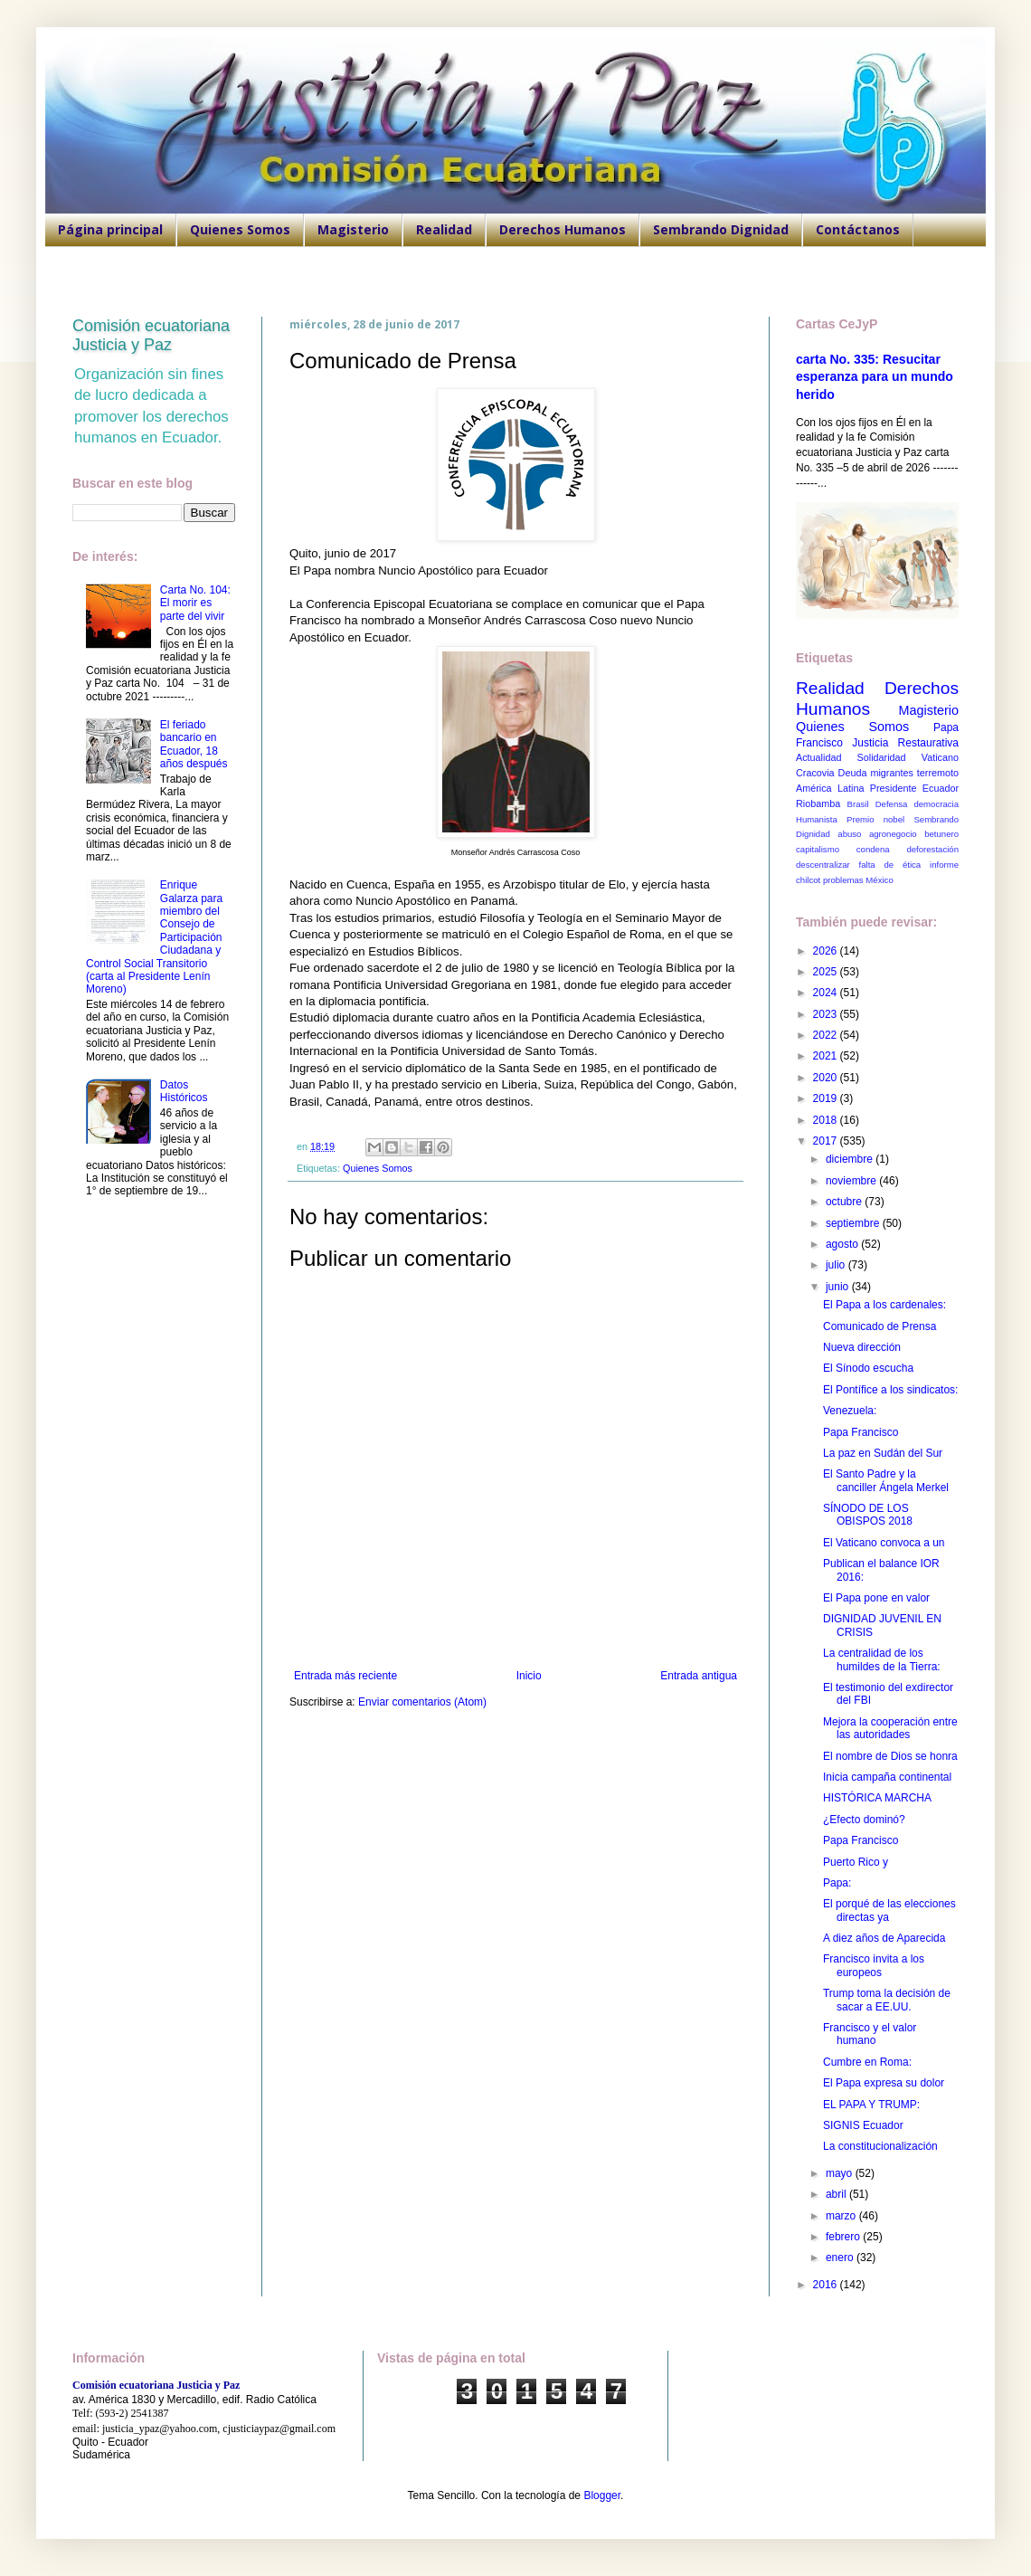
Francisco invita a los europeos (873, 1965)
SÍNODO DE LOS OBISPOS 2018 (868, 1514)
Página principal (110, 229)
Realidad (444, 229)
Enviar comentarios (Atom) (422, 1702)
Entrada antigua (698, 1675)
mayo (841, 2173)
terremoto (938, 772)
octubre (845, 1201)
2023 (826, 1014)
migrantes (891, 772)
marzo (842, 2216)
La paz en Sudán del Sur (882, 1453)
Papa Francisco (860, 1432)
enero (841, 2257)
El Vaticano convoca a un (884, 1542)
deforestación (932, 849)
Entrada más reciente (345, 1675)
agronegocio (893, 834)
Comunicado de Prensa (879, 1326)
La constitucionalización (880, 2146)
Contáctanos (858, 229)
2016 (826, 2284)
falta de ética (890, 865)
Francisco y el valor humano (869, 2034)
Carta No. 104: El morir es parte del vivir (195, 603)
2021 (826, 1056)
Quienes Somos (240, 229)
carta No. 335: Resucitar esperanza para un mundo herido (874, 377)
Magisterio (353, 229)
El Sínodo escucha (868, 1368)
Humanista (816, 819)
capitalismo (817, 849)
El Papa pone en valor (876, 1598)
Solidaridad (881, 757)
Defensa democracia (917, 804)
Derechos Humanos (562, 229)
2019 (826, 1098)
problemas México (858, 880)
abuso (849, 834)
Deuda (852, 772)
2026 (826, 951)
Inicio (529, 1675)
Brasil (858, 804)
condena (873, 849)
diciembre (850, 1159)
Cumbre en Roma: (867, 2062)
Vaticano (940, 757)
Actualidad (818, 757)
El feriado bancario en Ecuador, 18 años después (194, 744)
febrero (844, 2236)
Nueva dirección (862, 1347)
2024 (826, 992)
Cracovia (815, 772)
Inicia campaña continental (887, 1777)
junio (839, 1286)
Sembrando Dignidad (721, 229)
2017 (826, 1141)
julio (837, 1265)
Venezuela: (849, 1410)
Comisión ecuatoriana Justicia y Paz (151, 335)
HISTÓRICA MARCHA (877, 1798)
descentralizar (823, 865)
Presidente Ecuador (914, 788)
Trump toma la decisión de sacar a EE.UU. (887, 1999)
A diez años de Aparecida (884, 1938)
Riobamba (818, 803)
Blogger (601, 2495)
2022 (826, 1035)
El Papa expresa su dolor (883, 2083)
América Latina (830, 788)
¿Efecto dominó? (864, 1819)
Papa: (837, 1883)
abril (837, 2194)
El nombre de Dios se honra (890, 1756)
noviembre (852, 1180)
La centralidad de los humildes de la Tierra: (882, 1659)
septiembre (854, 1223)
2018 (826, 1120)
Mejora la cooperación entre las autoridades (890, 1728)
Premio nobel (875, 819)
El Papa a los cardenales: (884, 1304)
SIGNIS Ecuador (863, 2125)
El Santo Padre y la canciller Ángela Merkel (886, 1480)
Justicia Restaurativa (905, 743)
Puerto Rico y (855, 1862)
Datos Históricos (184, 1091)
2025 (826, 971)
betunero (941, 834)
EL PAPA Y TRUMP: (871, 2104)
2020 (826, 1077)
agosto (843, 1244)
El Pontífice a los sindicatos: (890, 1389)
